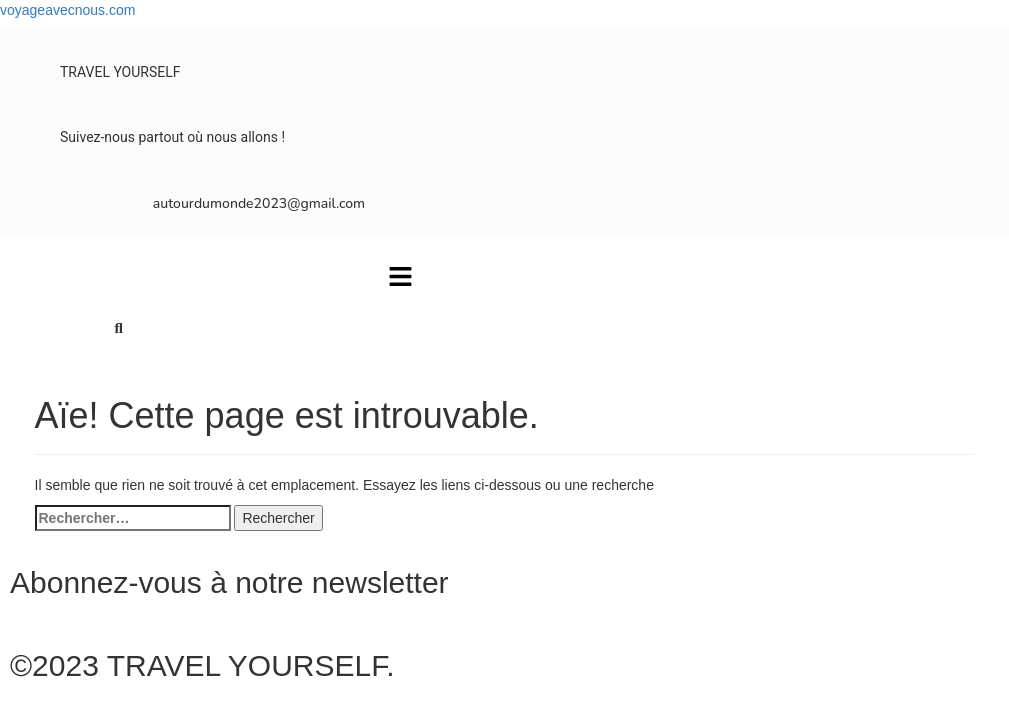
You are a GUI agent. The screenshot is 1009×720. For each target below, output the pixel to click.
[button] (400, 278)
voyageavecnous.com (67, 10)
